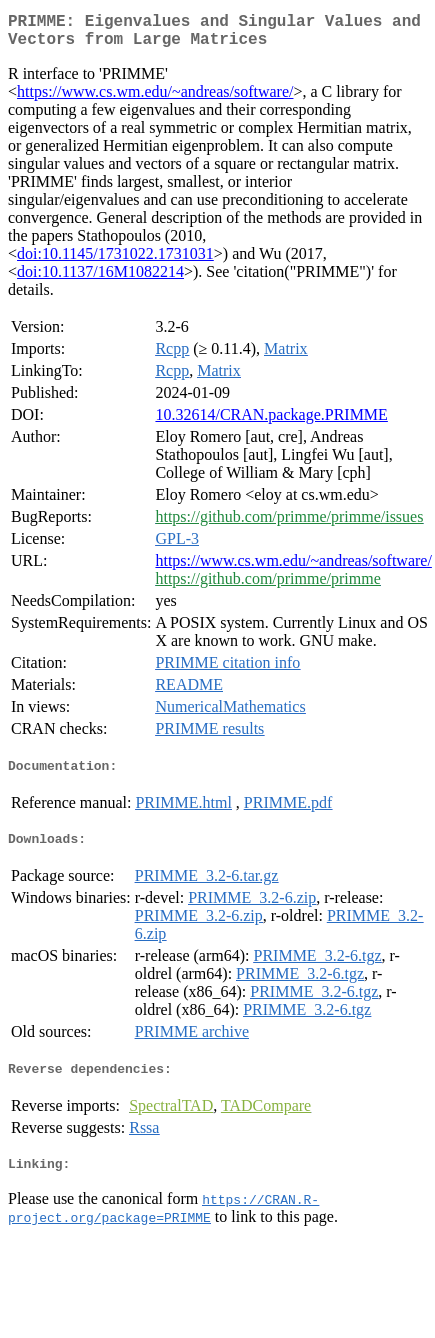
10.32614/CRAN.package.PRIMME (271, 422)
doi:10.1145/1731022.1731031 (115, 261)
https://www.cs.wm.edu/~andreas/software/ (155, 99)
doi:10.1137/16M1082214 (100, 279)
